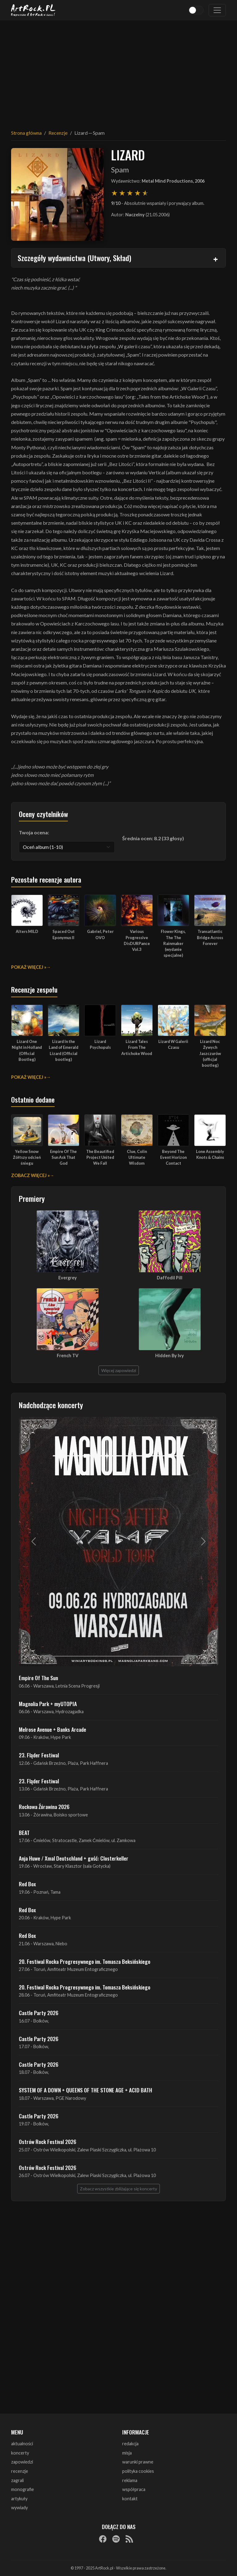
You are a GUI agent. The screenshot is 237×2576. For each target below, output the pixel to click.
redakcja (130, 2443)
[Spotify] (116, 2538)
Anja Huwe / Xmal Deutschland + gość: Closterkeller (73, 1858)
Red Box (27, 1884)
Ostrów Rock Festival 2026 (47, 2141)
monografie (22, 2489)
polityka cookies (138, 2471)
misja (127, 2452)
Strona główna (26, 133)
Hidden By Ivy (169, 1355)
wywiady (19, 2507)
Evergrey (67, 1277)
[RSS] (129, 2538)
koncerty (20, 2452)
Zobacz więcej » (30, 1175)
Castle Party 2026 (38, 2013)
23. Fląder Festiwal (39, 1755)
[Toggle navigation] (217, 10)
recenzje (19, 2471)
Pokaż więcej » (28, 967)
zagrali (17, 2480)
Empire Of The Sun (38, 1678)
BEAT (24, 1832)
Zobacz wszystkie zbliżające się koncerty (118, 2188)
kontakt (130, 2498)
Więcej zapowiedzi (118, 1370)
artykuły (19, 2498)
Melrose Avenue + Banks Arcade (52, 1729)
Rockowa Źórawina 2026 (44, 1807)
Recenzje (58, 133)
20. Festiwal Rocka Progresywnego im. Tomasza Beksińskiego (84, 1961)
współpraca (133, 2489)
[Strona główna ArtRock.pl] (33, 10)
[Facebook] (102, 2538)
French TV (67, 1355)
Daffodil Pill (169, 1277)
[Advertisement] (118, 71)
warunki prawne (137, 2461)
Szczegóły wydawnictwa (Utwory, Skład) (74, 257)
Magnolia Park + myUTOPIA (48, 1704)
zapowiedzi (22, 2461)
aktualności (22, 2443)
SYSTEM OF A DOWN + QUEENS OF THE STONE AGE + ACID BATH (85, 2090)
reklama (129, 2480)
